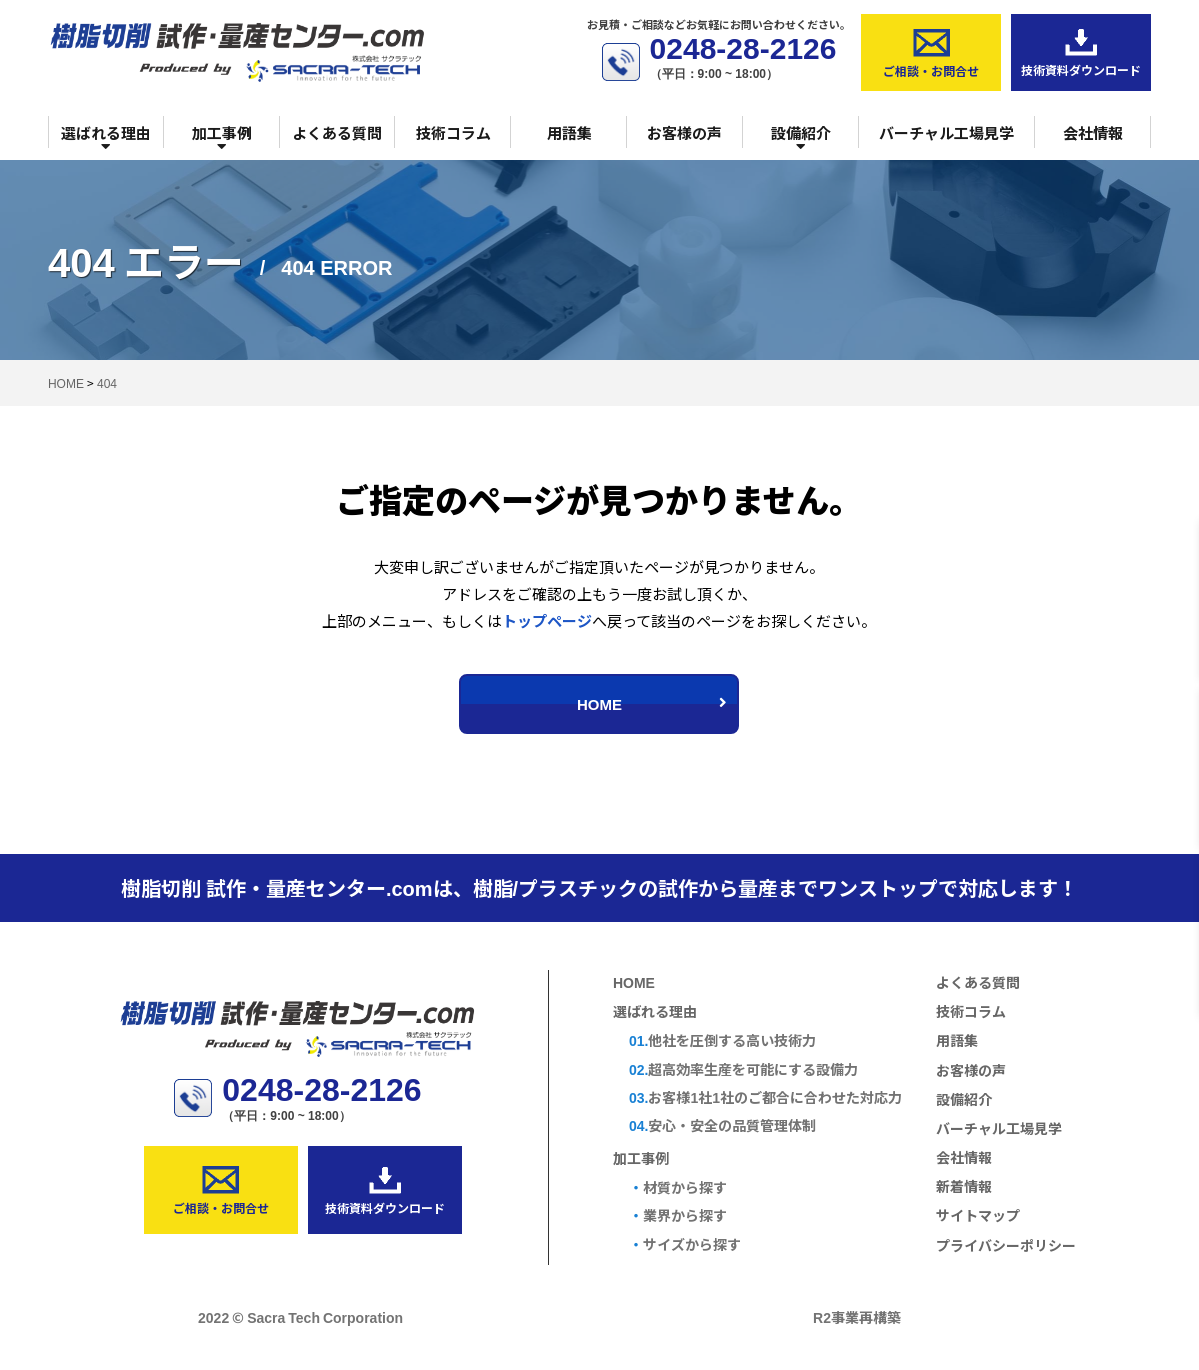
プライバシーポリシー (1006, 1245)
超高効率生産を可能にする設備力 (743, 1069)
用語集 (569, 132)
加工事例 (222, 138)
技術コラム (453, 132)
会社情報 (1093, 132)
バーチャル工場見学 (946, 132)
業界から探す (678, 1215)
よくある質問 (337, 132)
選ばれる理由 (106, 138)
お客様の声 (684, 132)
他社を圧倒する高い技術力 (722, 1040)
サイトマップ (978, 1215)
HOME (652, 703)
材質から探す (678, 1187)
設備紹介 (801, 138)
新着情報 (964, 1186)
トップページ (547, 620)
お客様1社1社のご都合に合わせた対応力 (765, 1097)
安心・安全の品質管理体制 (722, 1125)
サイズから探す (685, 1244)
